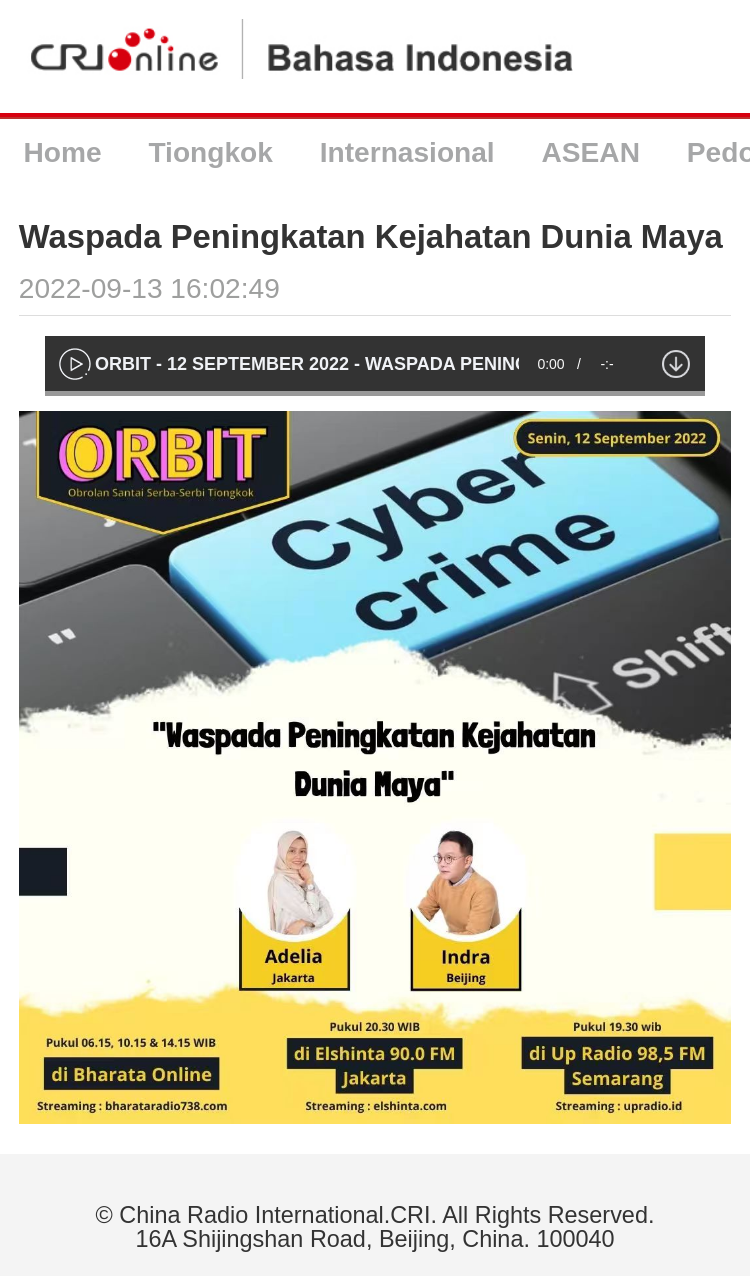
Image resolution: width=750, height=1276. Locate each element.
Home (62, 152)
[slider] (375, 393)
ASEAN (591, 152)
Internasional (407, 152)
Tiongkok (210, 152)
